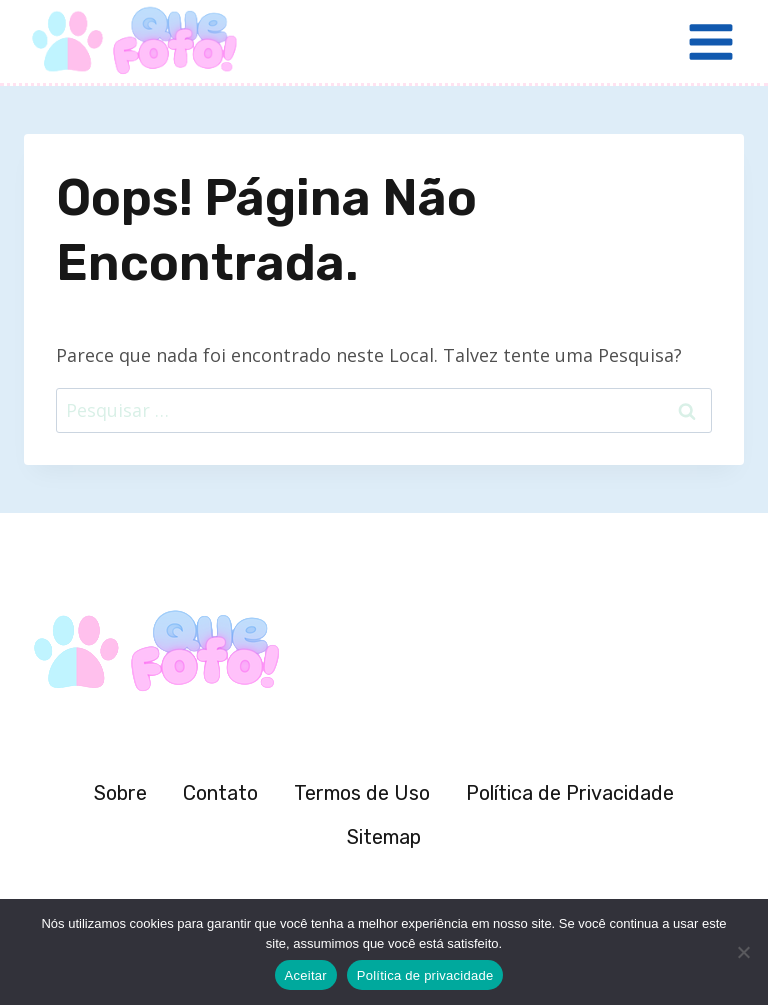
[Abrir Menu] (710, 41)
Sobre (120, 793)
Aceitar (306, 975)
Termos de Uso (362, 793)
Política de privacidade (425, 975)
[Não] (743, 952)
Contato (220, 793)
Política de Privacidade (570, 793)
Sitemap (384, 837)
